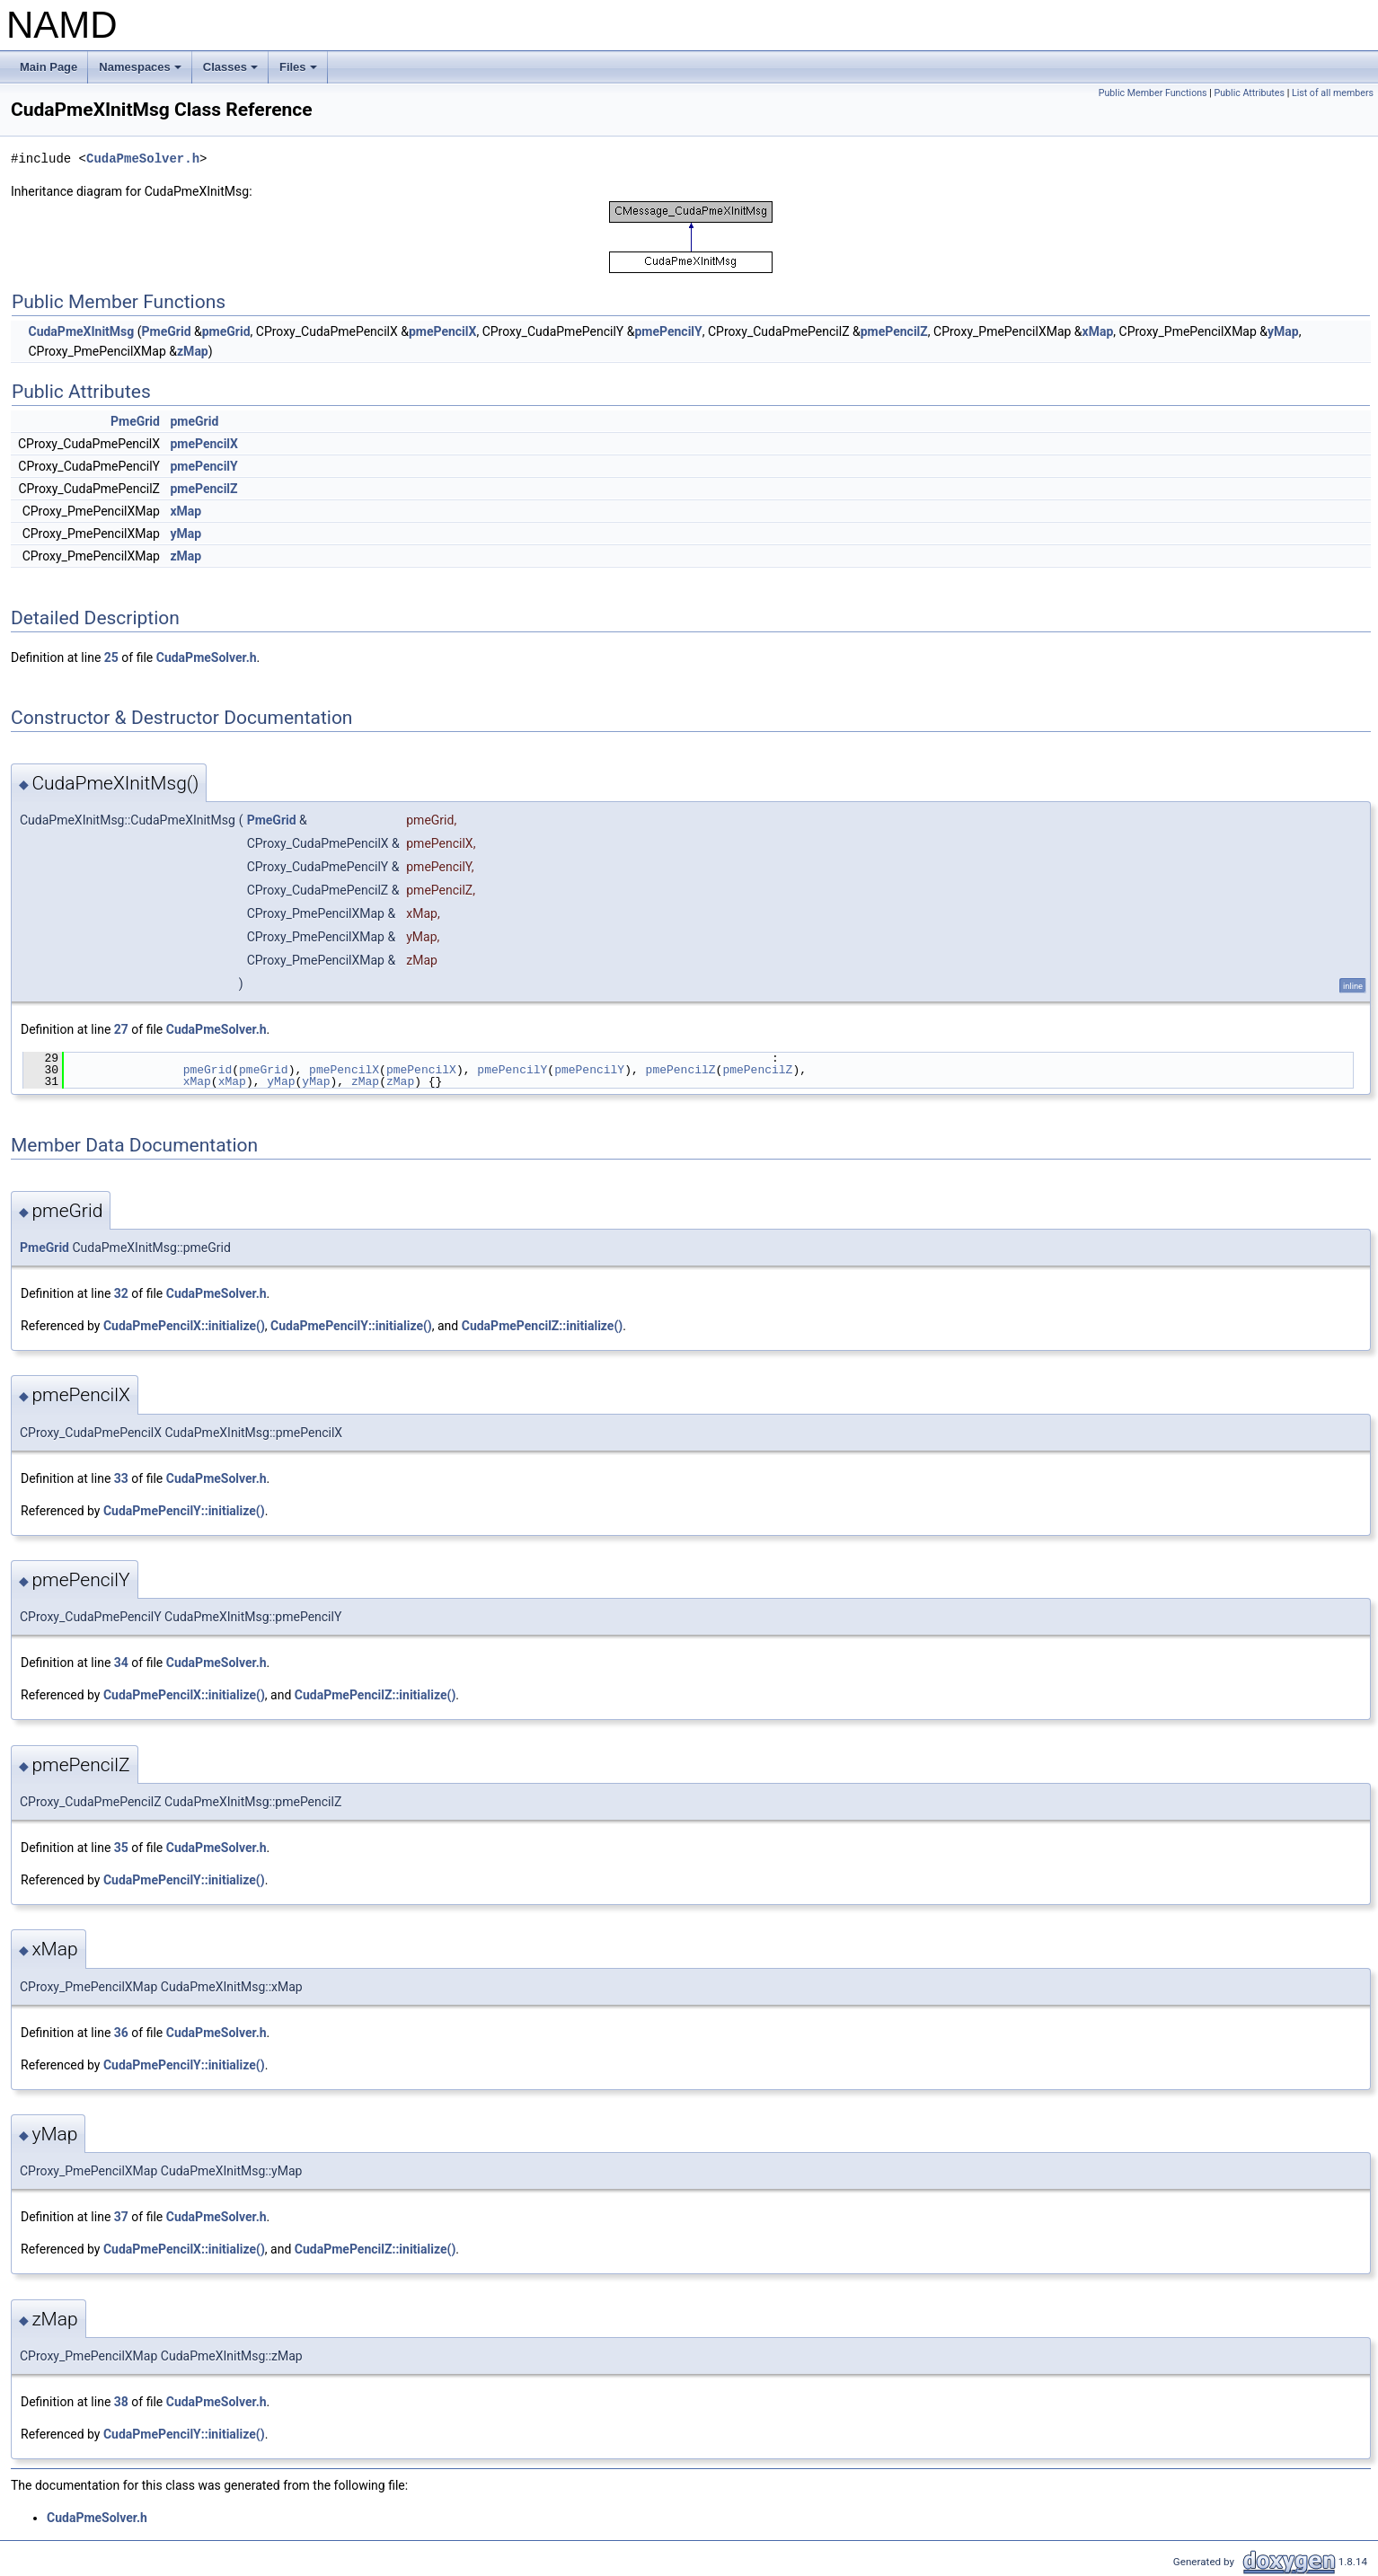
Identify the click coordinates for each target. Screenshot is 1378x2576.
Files (299, 72)
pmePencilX (443, 331)
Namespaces (141, 72)
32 (121, 1293)
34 (121, 1662)
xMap (1098, 331)
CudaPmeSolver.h (142, 158)
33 (121, 1478)
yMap (1283, 331)
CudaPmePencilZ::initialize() (542, 1326)
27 (121, 1029)
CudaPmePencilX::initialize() (184, 1326)
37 (121, 2217)
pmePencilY (668, 331)
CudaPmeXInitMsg (81, 331)
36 (121, 2032)
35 (121, 1847)
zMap (192, 351)
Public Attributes (1249, 93)
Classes (232, 72)
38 (121, 2402)
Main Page (48, 67)
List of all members (1333, 93)
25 (111, 657)
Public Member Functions (1153, 93)
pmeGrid (226, 331)
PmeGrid (166, 331)
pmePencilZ (894, 331)
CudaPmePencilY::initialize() (351, 1326)
